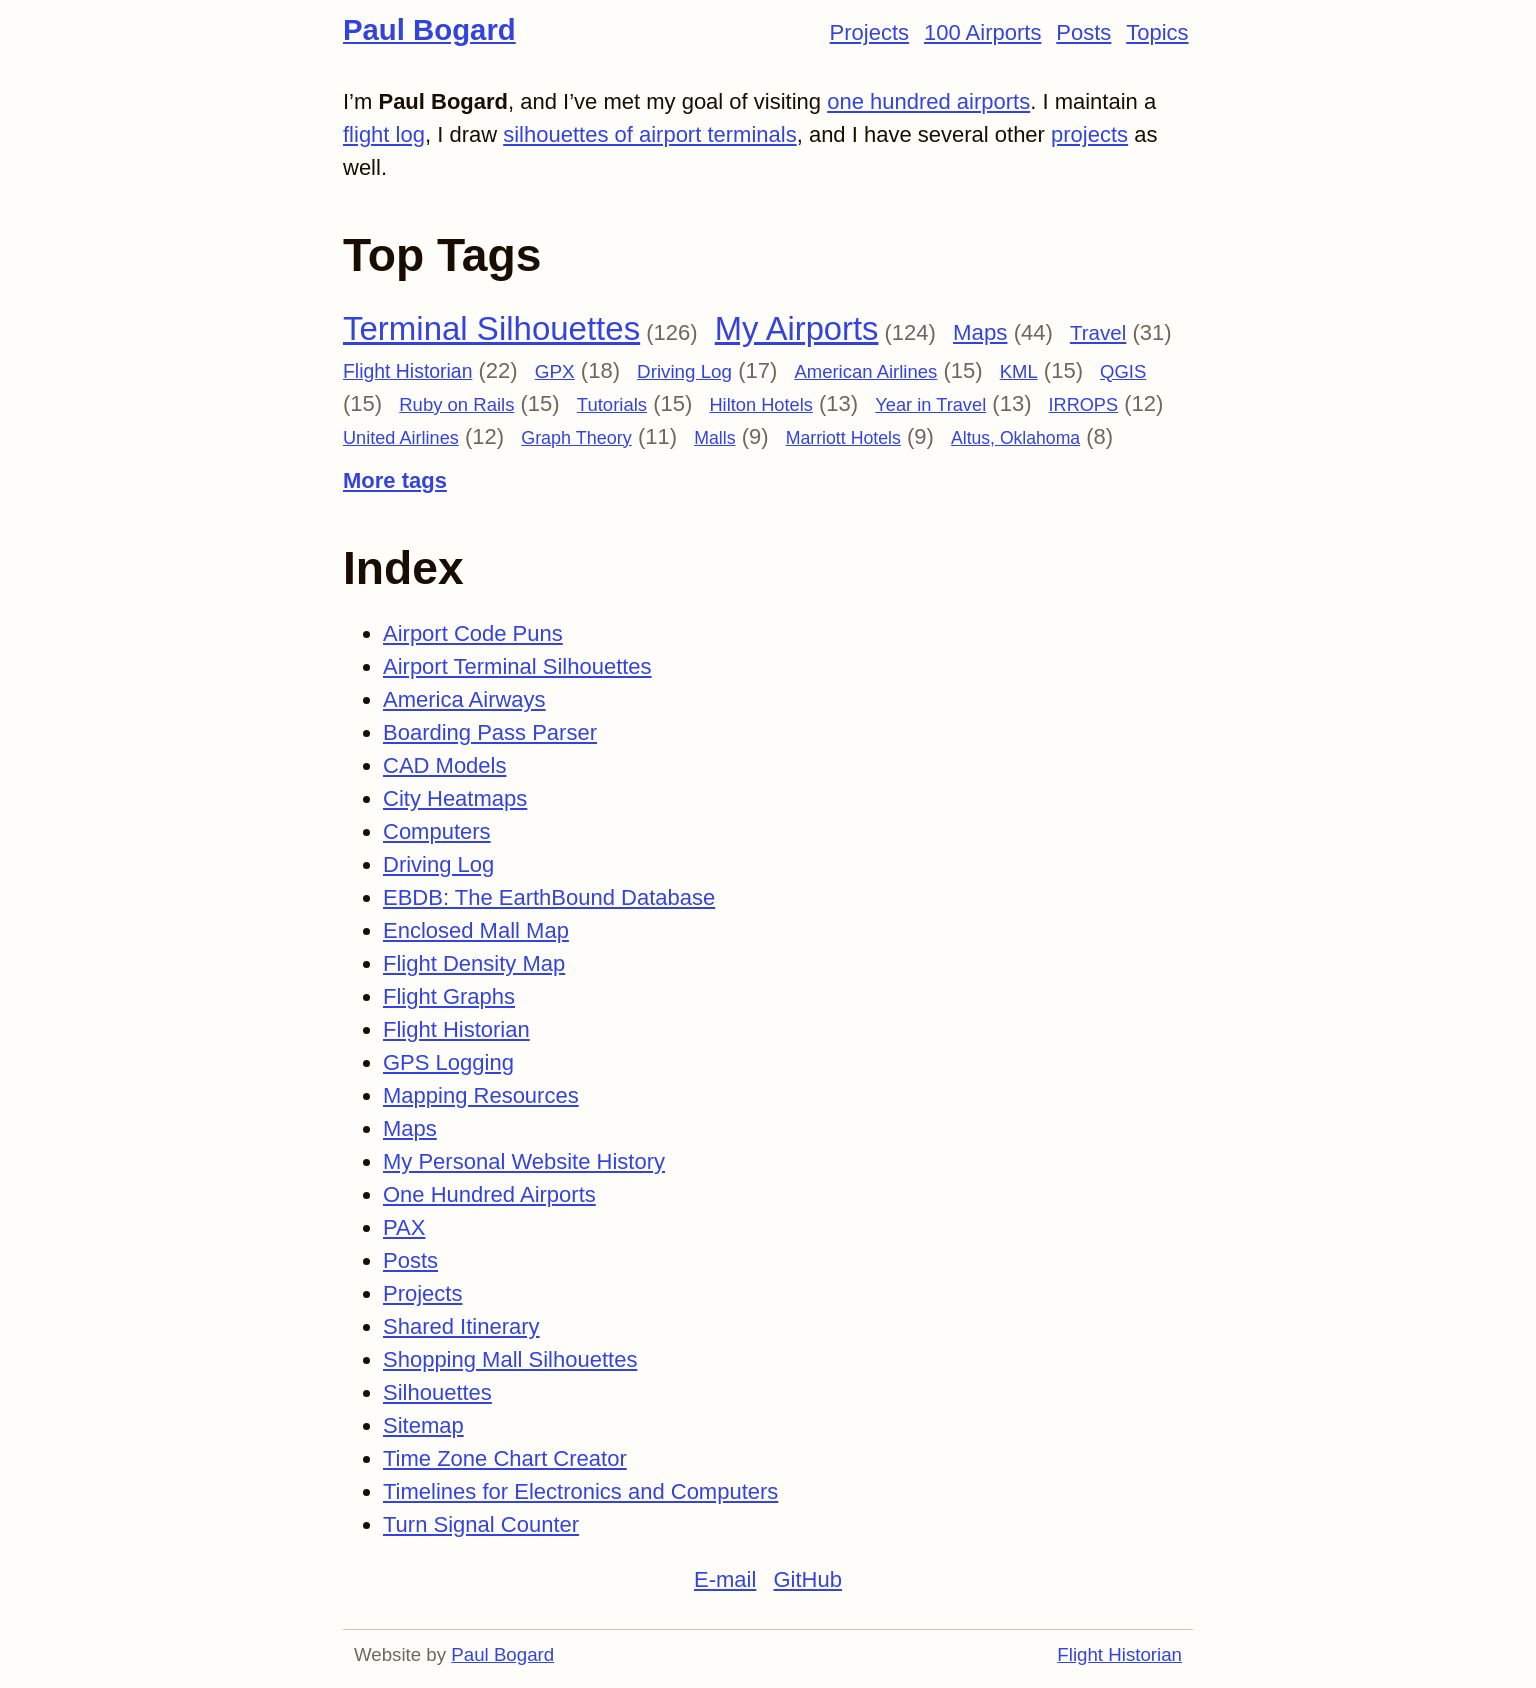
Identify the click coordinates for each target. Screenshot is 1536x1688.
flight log (384, 134)
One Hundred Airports (489, 1194)
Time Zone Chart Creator (505, 1458)
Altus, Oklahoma (1015, 438)
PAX (404, 1227)
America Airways (464, 699)
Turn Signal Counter (481, 1524)
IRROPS (1083, 405)
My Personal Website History (524, 1161)
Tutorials (612, 404)
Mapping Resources (481, 1095)
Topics (1157, 32)
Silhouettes (437, 1392)
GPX (555, 371)
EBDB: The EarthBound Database (549, 897)
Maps (980, 332)
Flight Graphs (449, 996)
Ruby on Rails (456, 404)
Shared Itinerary (461, 1326)
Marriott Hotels (843, 438)
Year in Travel (930, 404)
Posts (1083, 32)
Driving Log (684, 371)
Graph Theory (576, 438)
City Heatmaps (455, 798)
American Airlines (865, 371)
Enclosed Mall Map (476, 930)
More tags (395, 480)
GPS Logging (448, 1062)
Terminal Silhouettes (491, 328)
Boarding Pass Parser (490, 732)
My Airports (797, 328)
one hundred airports (928, 101)
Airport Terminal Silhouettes (517, 666)
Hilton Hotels (760, 404)
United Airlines (401, 438)
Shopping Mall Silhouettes (510, 1359)
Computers (437, 831)
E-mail (725, 1579)
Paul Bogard (429, 29)
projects (1089, 134)
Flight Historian (407, 371)
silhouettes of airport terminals (649, 134)
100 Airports (982, 32)
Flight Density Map (474, 963)
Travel (1098, 332)
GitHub (807, 1579)
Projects (869, 32)
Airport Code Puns (473, 633)
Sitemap (423, 1425)
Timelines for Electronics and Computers (580, 1491)
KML (1019, 371)
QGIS (1123, 371)
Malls (714, 438)
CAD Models (444, 765)
